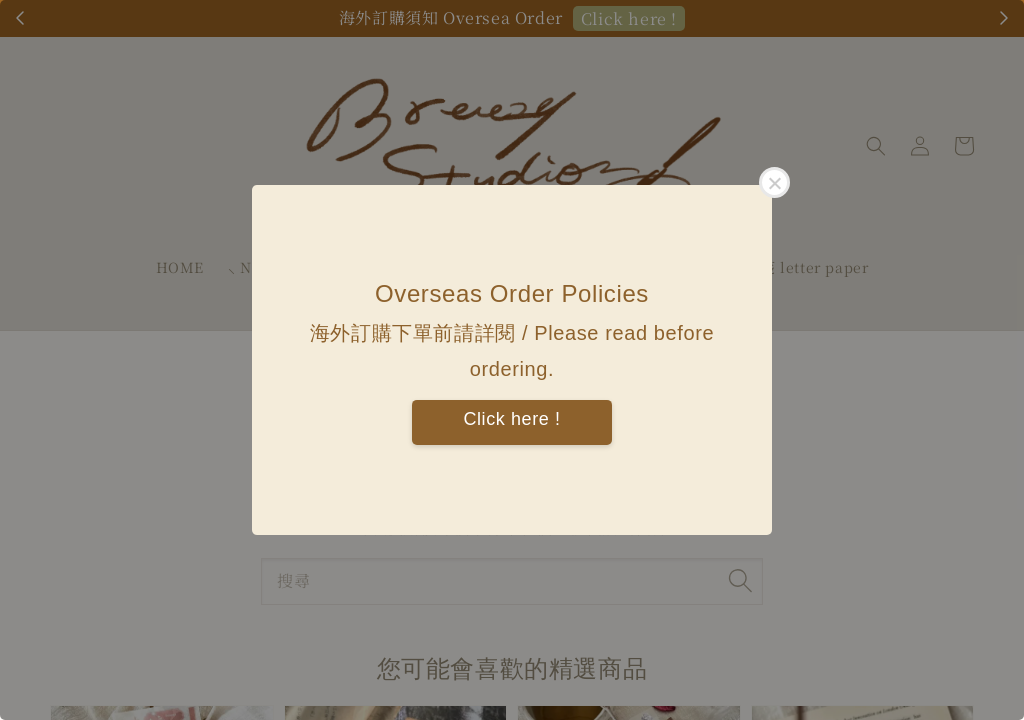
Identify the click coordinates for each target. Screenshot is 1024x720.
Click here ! (511, 419)
